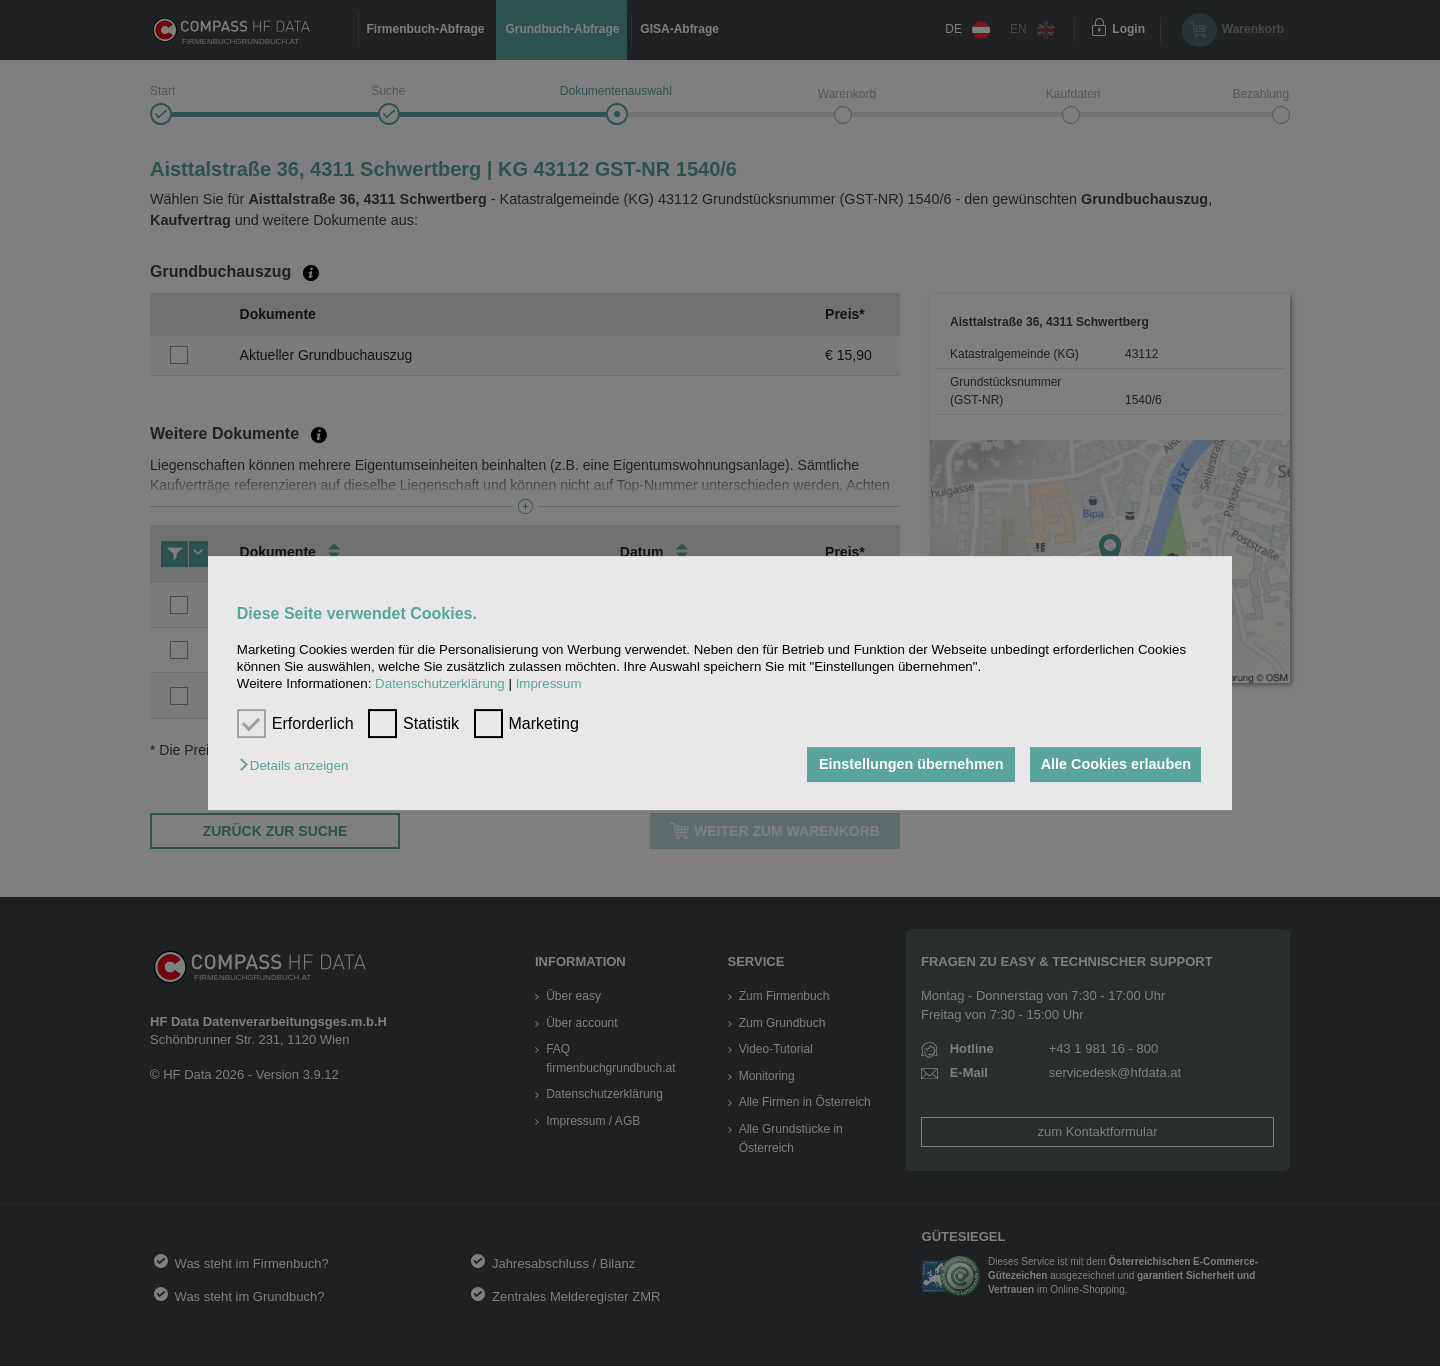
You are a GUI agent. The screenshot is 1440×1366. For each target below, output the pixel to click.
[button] (298, 766)
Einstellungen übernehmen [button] (907, 765)
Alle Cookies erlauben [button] (1114, 765)
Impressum (549, 684)
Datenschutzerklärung (440, 684)
